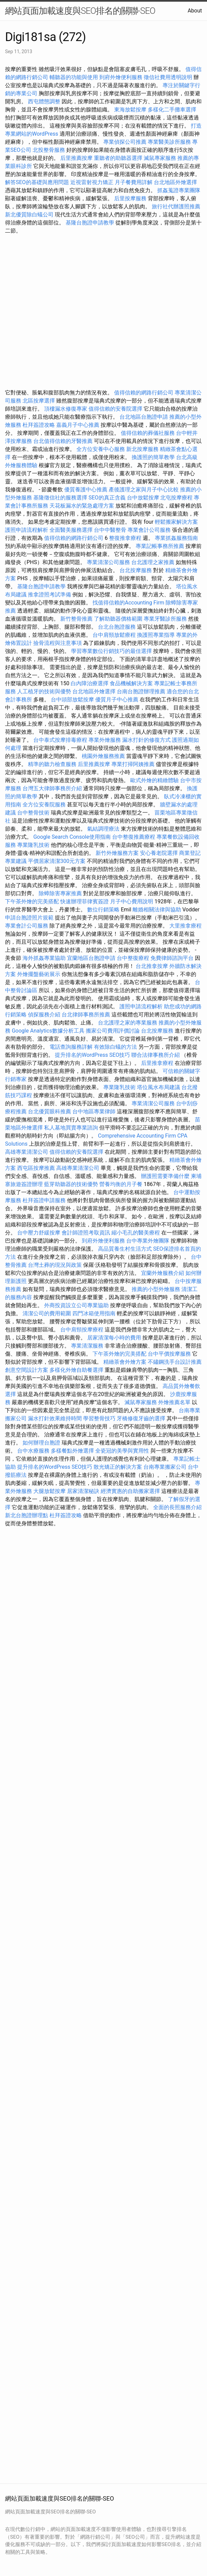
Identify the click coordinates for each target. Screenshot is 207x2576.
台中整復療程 (133, 958)
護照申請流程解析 (26, 530)
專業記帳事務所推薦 (160, 546)
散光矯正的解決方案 (118, 1467)
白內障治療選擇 (89, 683)
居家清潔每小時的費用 (114, 1337)
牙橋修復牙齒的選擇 (141, 1418)
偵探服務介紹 (44, 1014)
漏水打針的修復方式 (146, 740)
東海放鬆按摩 (131, 109)
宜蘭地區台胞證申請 (91, 958)
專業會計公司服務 (149, 530)
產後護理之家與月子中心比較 (144, 489)
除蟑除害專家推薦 (60, 893)
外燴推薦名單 (174, 1402)
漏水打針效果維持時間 (55, 1418)
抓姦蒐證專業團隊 (178, 190)
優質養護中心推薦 (85, 489)
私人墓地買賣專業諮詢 (71, 1127)
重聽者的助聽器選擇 (118, 158)
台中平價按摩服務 (170, 1354)
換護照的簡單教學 (153, 457)
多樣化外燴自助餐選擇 (77, 1370)
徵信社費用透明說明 (168, 77)
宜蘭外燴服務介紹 (162, 1273)
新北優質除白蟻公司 (29, 214)
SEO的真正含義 (107, 497)
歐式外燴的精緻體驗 (154, 780)
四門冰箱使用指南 (93, 1313)
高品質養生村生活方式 (125, 1249)
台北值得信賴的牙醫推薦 (63, 441)
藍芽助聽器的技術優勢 (71, 1184)
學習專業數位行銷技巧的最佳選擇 (111, 651)
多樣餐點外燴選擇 (72, 1451)
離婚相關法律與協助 (157, 909)
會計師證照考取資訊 (86, 1232)
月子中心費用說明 (131, 901)
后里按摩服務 (131, 198)
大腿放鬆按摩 (50, 1491)
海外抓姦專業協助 (44, 958)
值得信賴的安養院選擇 (115, 409)
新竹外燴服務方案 (117, 853)
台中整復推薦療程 (133, 837)
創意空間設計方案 (26, 1370)
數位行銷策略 (103, 909)
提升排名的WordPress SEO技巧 (92, 1055)
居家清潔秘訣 (83, 1491)
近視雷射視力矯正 (91, 182)
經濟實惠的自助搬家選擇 (130, 1491)
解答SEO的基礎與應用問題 (37, 182)
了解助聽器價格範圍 (118, 619)
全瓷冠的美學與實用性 (122, 1451)
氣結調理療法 (103, 829)
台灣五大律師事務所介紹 (52, 788)
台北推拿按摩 (152, 966)
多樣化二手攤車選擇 (172, 109)
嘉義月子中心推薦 (77, 425)
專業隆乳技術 (33, 845)
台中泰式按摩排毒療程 (61, 740)
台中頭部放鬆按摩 (73, 699)
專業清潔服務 (87, 1346)
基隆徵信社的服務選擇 (60, 497)
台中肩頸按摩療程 (82, 1329)
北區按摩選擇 (39, 400)
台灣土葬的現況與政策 (55, 1265)
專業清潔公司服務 (108, 562)
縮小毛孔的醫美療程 (135, 1232)
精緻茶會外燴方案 (124, 1362)
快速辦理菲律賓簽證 (84, 901)
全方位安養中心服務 (100, 449)
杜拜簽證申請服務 (44, 1200)
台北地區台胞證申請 (143, 417)
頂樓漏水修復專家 (65, 409)
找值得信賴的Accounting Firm (128, 602)
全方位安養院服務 (44, 804)
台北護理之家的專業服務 (127, 1022)
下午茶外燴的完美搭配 (32, 901)
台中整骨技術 (33, 812)
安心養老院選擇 (159, 853)
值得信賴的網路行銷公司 (143, 392)
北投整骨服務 (49, 150)
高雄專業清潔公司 (26, 1152)
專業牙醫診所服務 (165, 619)
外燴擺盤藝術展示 (38, 974)
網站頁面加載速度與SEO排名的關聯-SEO (80, 11)
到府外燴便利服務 (120, 77)
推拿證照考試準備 (50, 594)
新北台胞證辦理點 (26, 1515)
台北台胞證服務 (117, 627)
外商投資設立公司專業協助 (76, 1305)
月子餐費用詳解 (133, 182)
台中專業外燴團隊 (148, 1241)
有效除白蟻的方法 (115, 1047)
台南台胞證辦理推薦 (141, 691)
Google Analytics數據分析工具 (48, 1031)
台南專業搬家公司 (164, 1467)
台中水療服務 (34, 1451)
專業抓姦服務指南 (176, 538)
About (194, 10)
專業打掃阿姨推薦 (132, 764)
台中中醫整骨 (111, 530)
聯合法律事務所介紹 (155, 1055)
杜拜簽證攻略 (39, 425)
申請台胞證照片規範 (29, 917)
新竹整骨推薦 (76, 619)
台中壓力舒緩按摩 (39, 1232)
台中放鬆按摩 (144, 497)
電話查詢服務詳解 (71, 1047)
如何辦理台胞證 (41, 1442)
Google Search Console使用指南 (72, 837)
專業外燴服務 (105, 740)
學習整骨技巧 (100, 1418)
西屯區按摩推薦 (36, 1168)
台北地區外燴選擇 (175, 182)
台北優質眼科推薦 (49, 1111)
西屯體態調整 (45, 101)
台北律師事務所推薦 (86, 1014)
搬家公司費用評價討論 (113, 1031)
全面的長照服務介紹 (177, 1507)
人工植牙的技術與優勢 (44, 691)
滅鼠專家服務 (160, 158)
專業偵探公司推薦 (124, 142)
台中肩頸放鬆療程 (115, 635)
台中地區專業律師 (93, 1111)
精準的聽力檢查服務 (52, 764)
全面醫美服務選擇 (71, 530)
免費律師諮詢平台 (172, 958)
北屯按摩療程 (177, 497)
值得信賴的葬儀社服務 (148, 433)
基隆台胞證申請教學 (90, 222)
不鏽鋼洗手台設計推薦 (175, 1362)
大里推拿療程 (185, 926)
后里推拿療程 (157, 1063)
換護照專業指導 (156, 635)
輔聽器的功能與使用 (73, 77)
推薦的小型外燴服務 (156, 1289)
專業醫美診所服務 (169, 142)
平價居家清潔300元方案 (56, 861)
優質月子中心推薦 (116, 699)
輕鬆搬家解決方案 (176, 522)
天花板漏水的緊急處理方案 (81, 505)
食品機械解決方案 (131, 683)
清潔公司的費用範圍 (47, 1313)
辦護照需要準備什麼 (165, 1176)
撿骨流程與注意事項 (57, 643)
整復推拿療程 (125, 538)
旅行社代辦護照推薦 (176, 206)
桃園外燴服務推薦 (104, 756)
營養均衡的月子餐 (120, 1184)
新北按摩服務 (143, 449)
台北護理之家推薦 (152, 562)
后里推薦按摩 (77, 158)
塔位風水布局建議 (158, 1087)
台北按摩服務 (135, 570)
